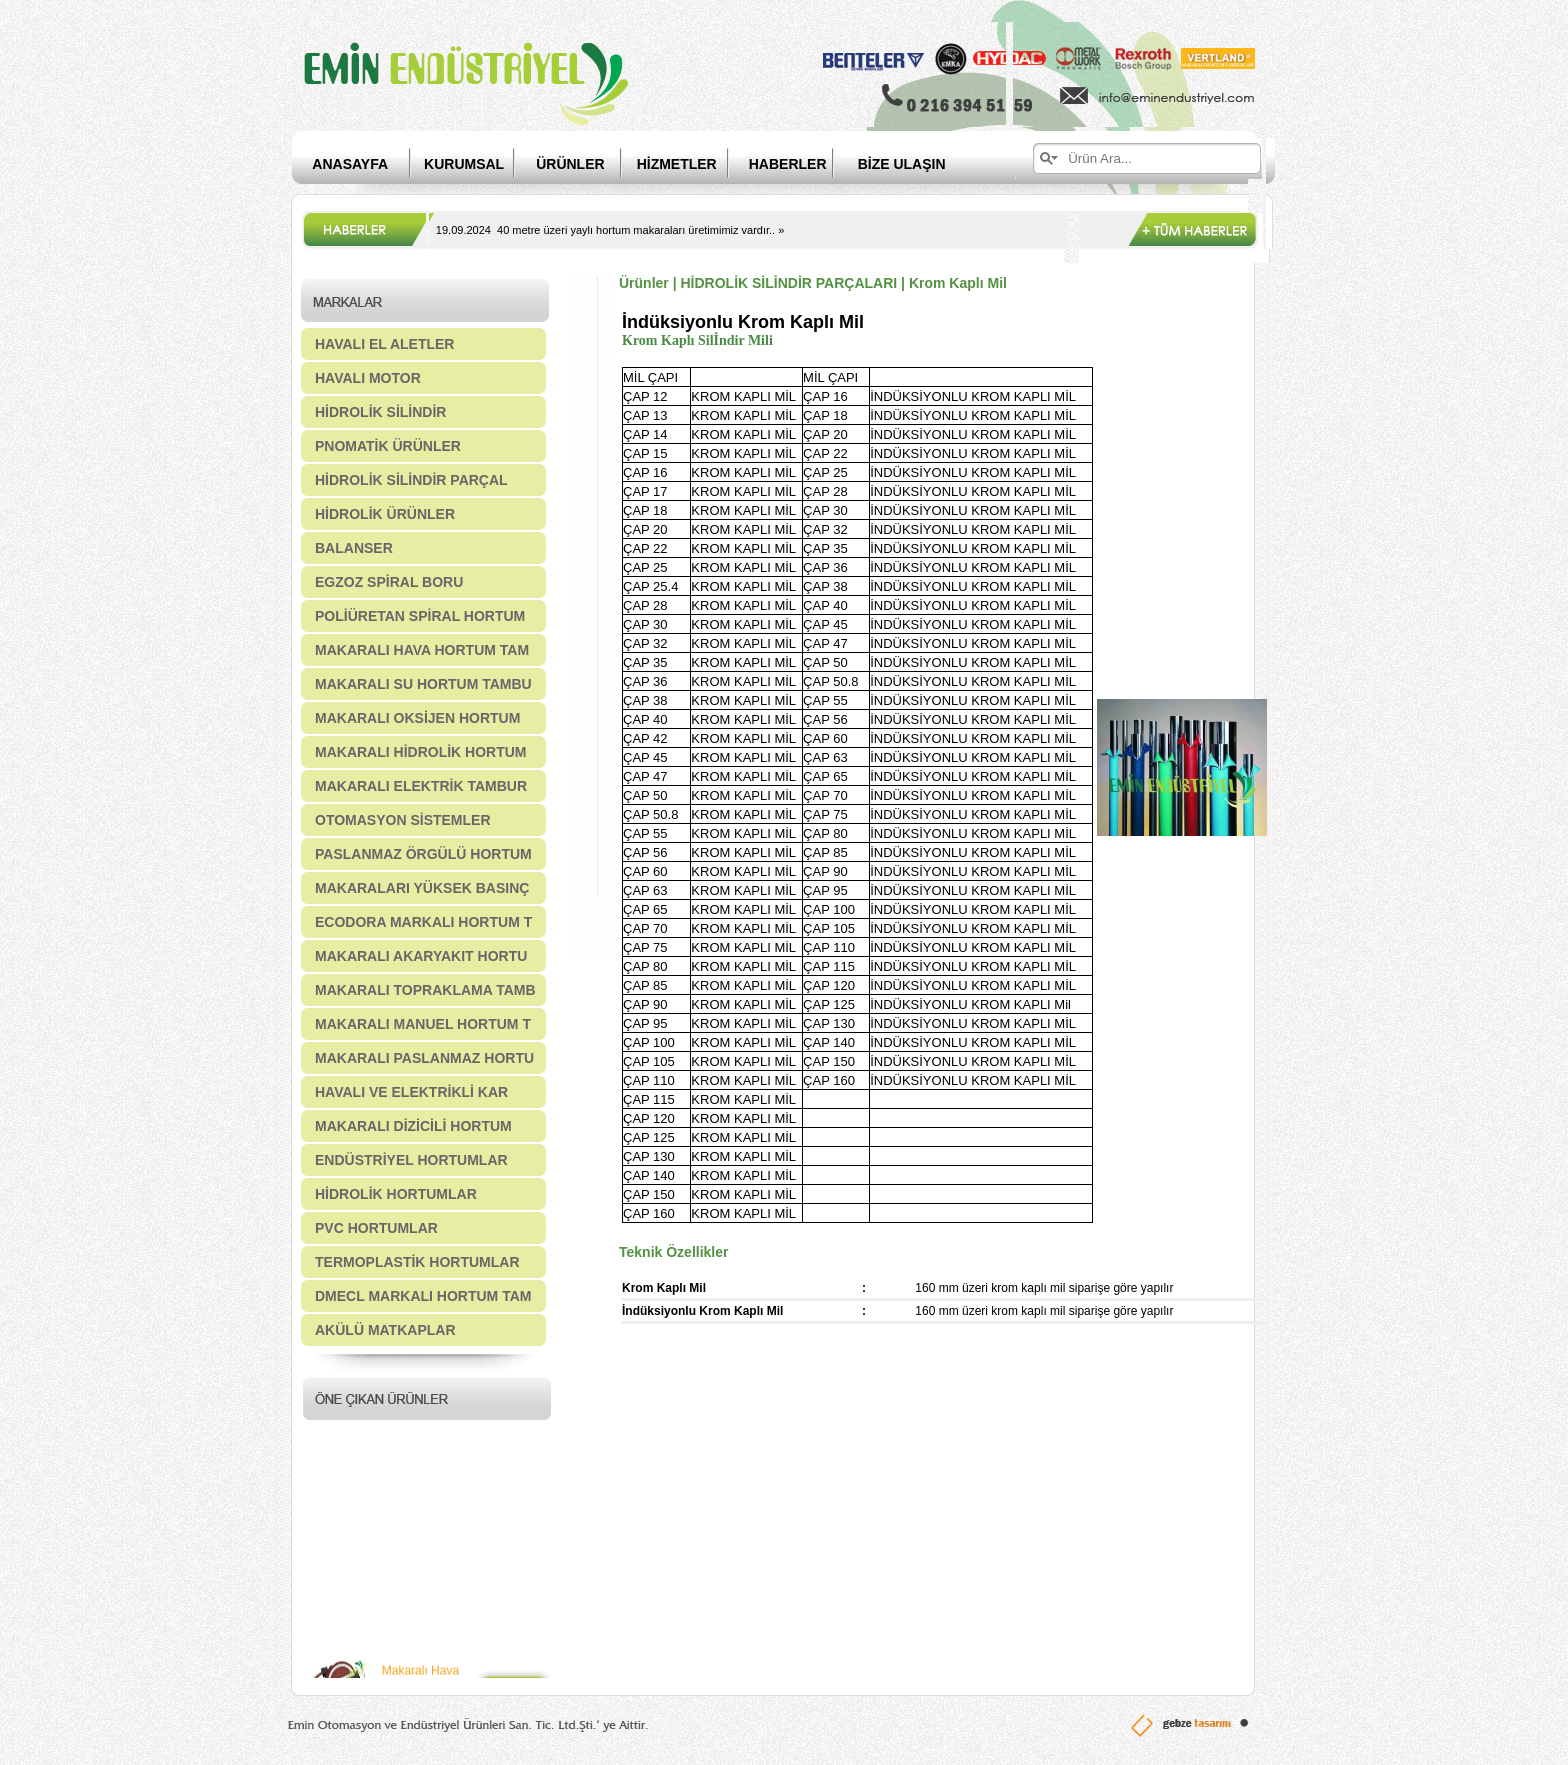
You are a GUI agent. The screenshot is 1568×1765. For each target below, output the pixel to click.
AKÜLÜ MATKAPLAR (385, 1330)
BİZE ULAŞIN (902, 164)
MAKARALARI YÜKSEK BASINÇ (422, 888)
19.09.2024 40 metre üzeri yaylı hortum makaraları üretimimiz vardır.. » (610, 230)
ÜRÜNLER (570, 164)
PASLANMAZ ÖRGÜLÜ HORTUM (423, 854)
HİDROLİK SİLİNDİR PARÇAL (411, 480)
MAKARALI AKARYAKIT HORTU (421, 956)
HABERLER (803, 164)
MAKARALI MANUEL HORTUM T (423, 1024)
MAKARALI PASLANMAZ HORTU (424, 1058)
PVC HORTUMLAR (376, 1228)
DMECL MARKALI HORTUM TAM (423, 1296)
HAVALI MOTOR (368, 378)
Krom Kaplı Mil (958, 283)
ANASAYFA (350, 164)
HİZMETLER (677, 164)
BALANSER (354, 548)
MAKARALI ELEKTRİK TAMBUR (421, 786)
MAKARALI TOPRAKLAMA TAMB (425, 990)
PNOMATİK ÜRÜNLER (388, 446)
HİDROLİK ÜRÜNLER (385, 514)
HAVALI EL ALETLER (384, 344)
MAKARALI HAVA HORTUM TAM (422, 650)
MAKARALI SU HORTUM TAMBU (423, 684)
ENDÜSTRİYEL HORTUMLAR (411, 1160)
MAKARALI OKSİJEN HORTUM (417, 718)
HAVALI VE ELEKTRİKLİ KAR (411, 1092)
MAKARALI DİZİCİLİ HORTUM (413, 1126)
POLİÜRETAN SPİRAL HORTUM (420, 616)
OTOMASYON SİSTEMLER (403, 820)
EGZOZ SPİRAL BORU (389, 582)
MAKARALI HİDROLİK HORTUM (421, 752)
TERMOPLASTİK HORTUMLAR (417, 1262)
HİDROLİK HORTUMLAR (396, 1194)
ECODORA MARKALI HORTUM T (423, 922)
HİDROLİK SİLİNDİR (380, 412)
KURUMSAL (464, 164)
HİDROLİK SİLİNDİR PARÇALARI (788, 283)
